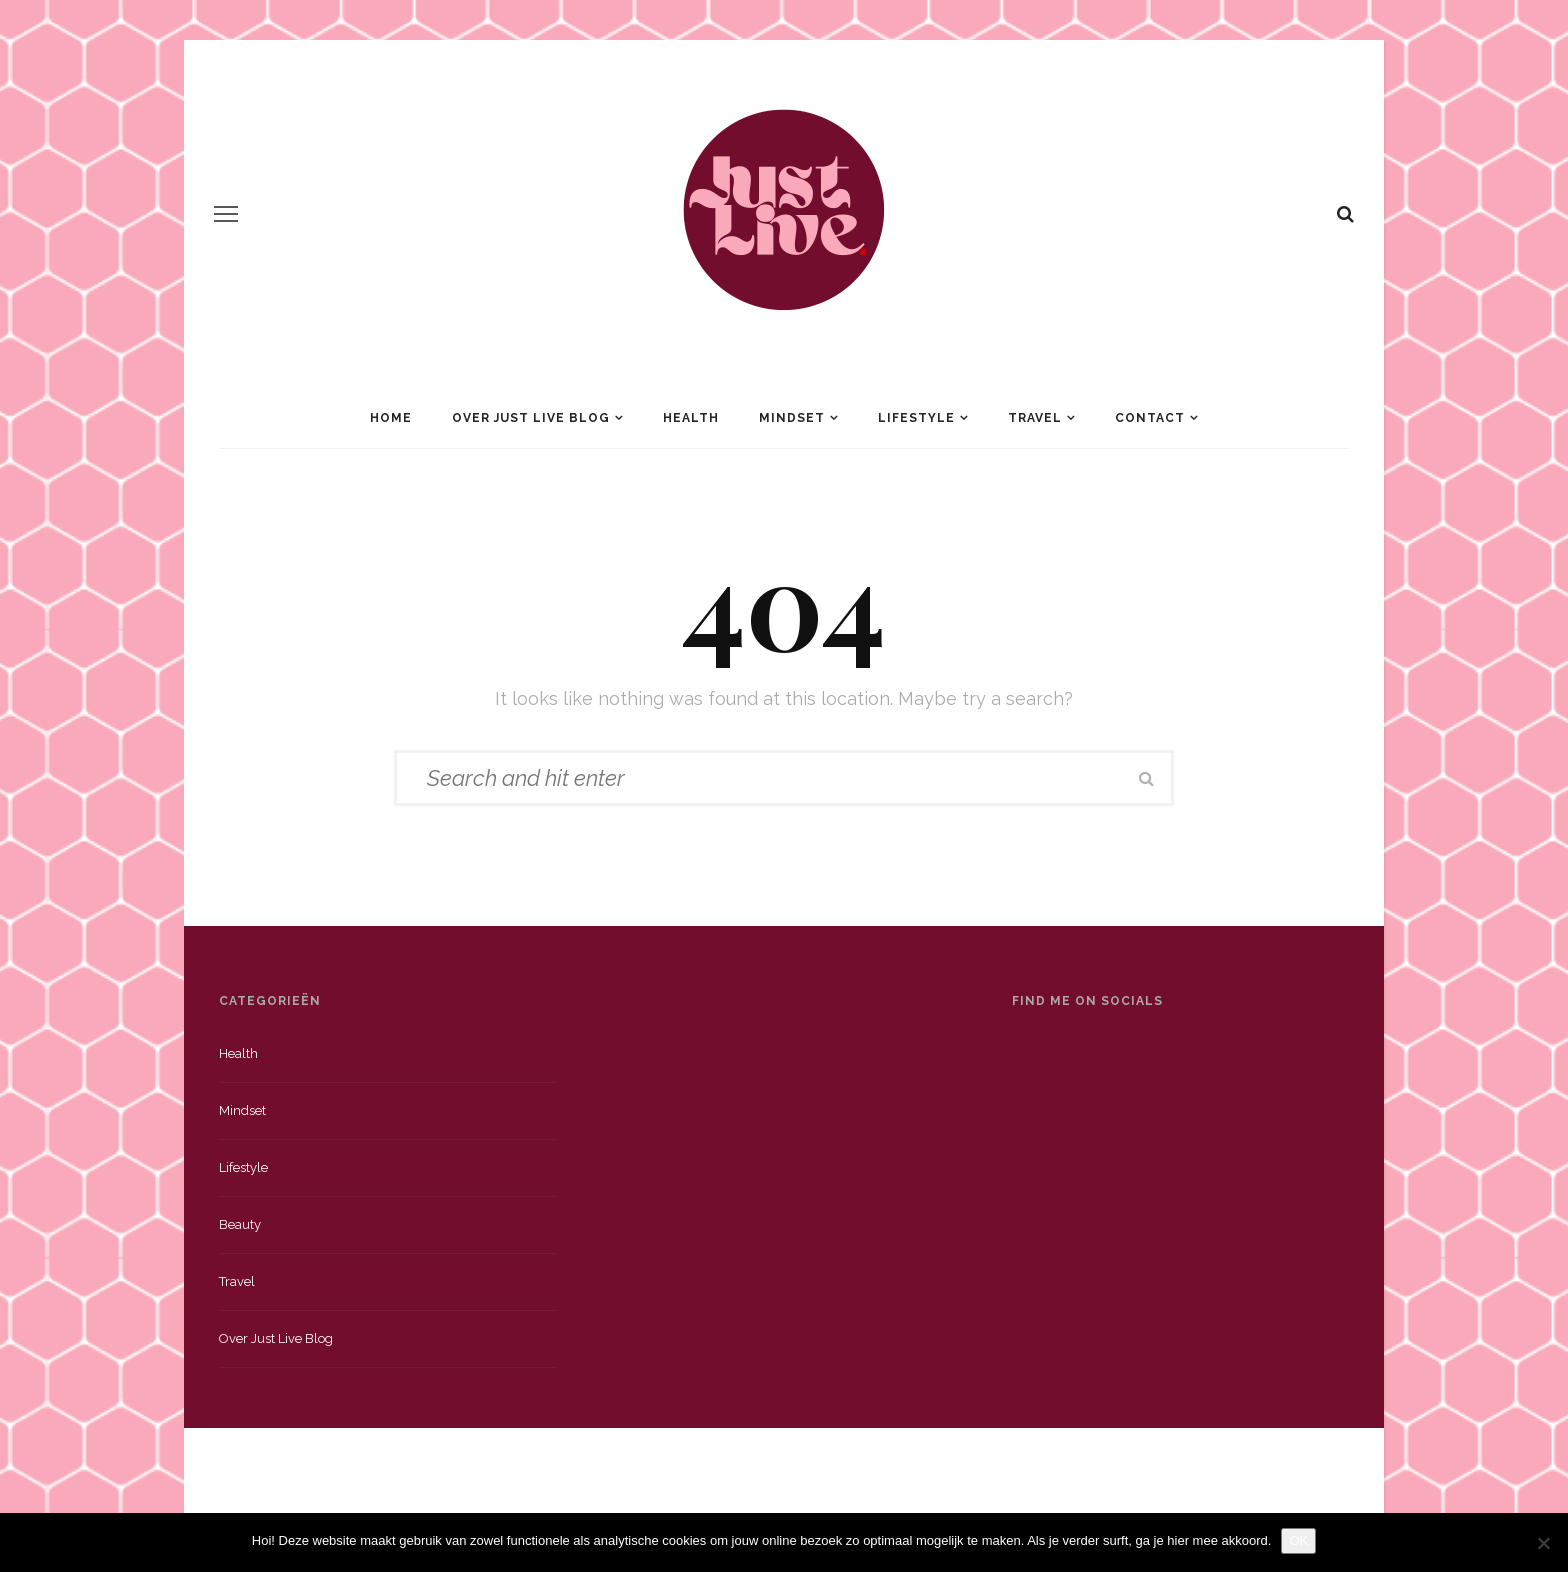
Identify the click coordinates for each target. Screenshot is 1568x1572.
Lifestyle (916, 418)
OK (1298, 1540)
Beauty (240, 1224)
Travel (1035, 418)
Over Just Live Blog (531, 418)
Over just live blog (276, 1338)
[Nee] (1543, 1543)
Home (391, 418)
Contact (1150, 418)
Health (691, 418)
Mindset (792, 418)
